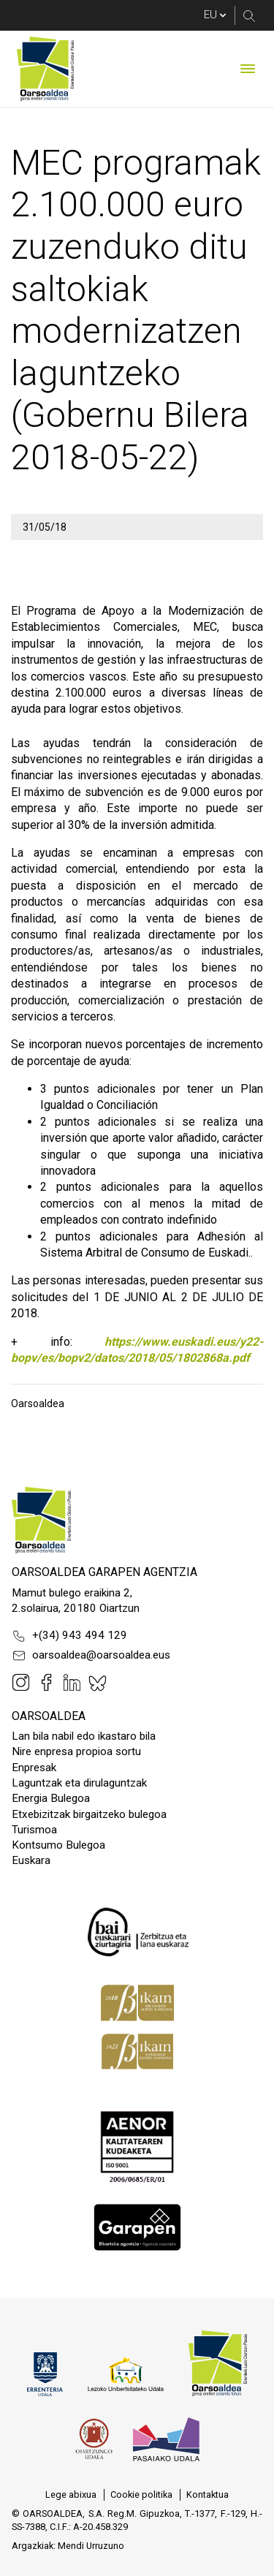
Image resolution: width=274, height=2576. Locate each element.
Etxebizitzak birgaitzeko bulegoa (89, 1814)
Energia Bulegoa (51, 1798)
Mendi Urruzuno (91, 2545)
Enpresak (34, 1767)
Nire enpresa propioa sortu (76, 1751)
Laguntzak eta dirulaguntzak (79, 1782)
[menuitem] (70, 2494)
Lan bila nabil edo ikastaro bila (84, 1736)
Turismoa (34, 1829)
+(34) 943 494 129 (69, 1636)
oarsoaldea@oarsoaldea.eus (91, 1655)
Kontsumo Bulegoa (58, 1845)
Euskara (31, 1860)
